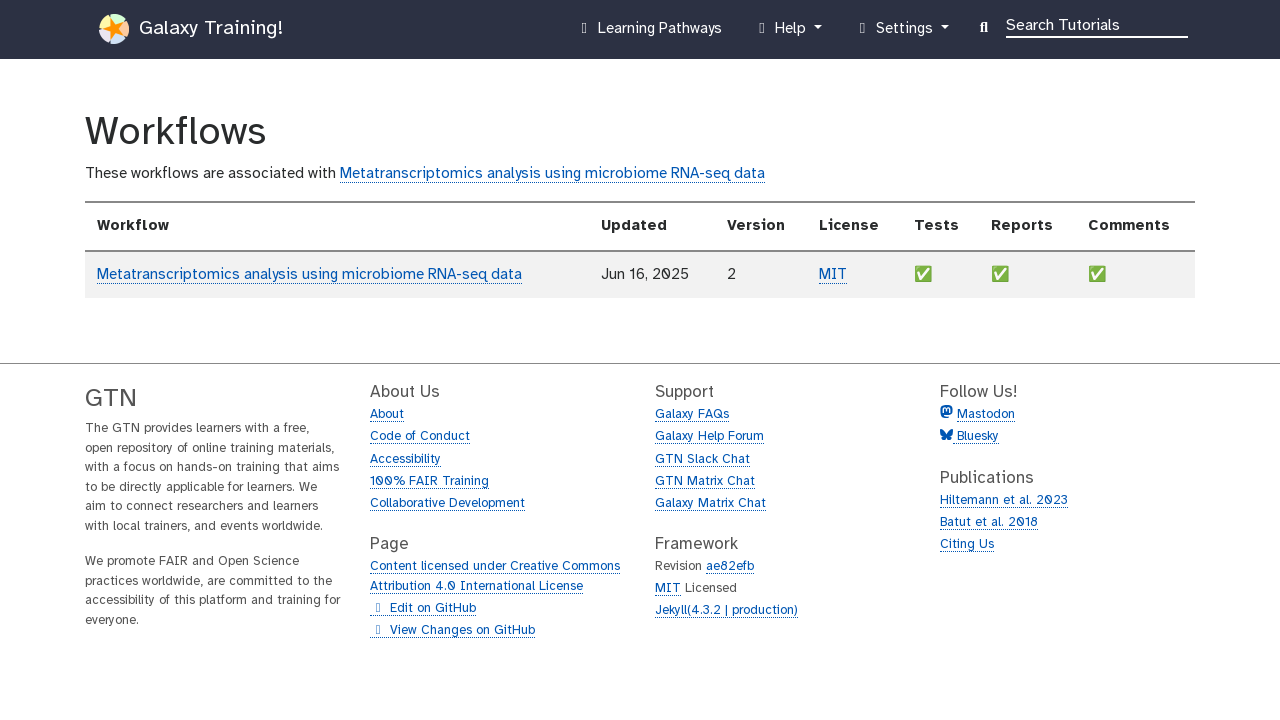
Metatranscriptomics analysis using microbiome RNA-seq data (552, 174)
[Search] (1097, 24)
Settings (895, 33)
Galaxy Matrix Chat (710, 503)
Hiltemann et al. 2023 (1004, 500)
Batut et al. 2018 (989, 522)
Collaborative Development (447, 503)
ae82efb (730, 566)
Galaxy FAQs (692, 414)
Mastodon (986, 414)
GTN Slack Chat (702, 459)
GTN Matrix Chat (705, 481)
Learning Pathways (648, 33)
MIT (833, 275)
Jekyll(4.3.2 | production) (726, 610)
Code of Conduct (420, 436)
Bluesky (976, 436)
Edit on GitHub (423, 609)
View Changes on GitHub (452, 631)
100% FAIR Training (429, 481)
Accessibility (405, 459)
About (387, 414)
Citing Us (967, 544)
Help (782, 33)
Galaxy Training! (191, 29)
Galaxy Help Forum (709, 436)
